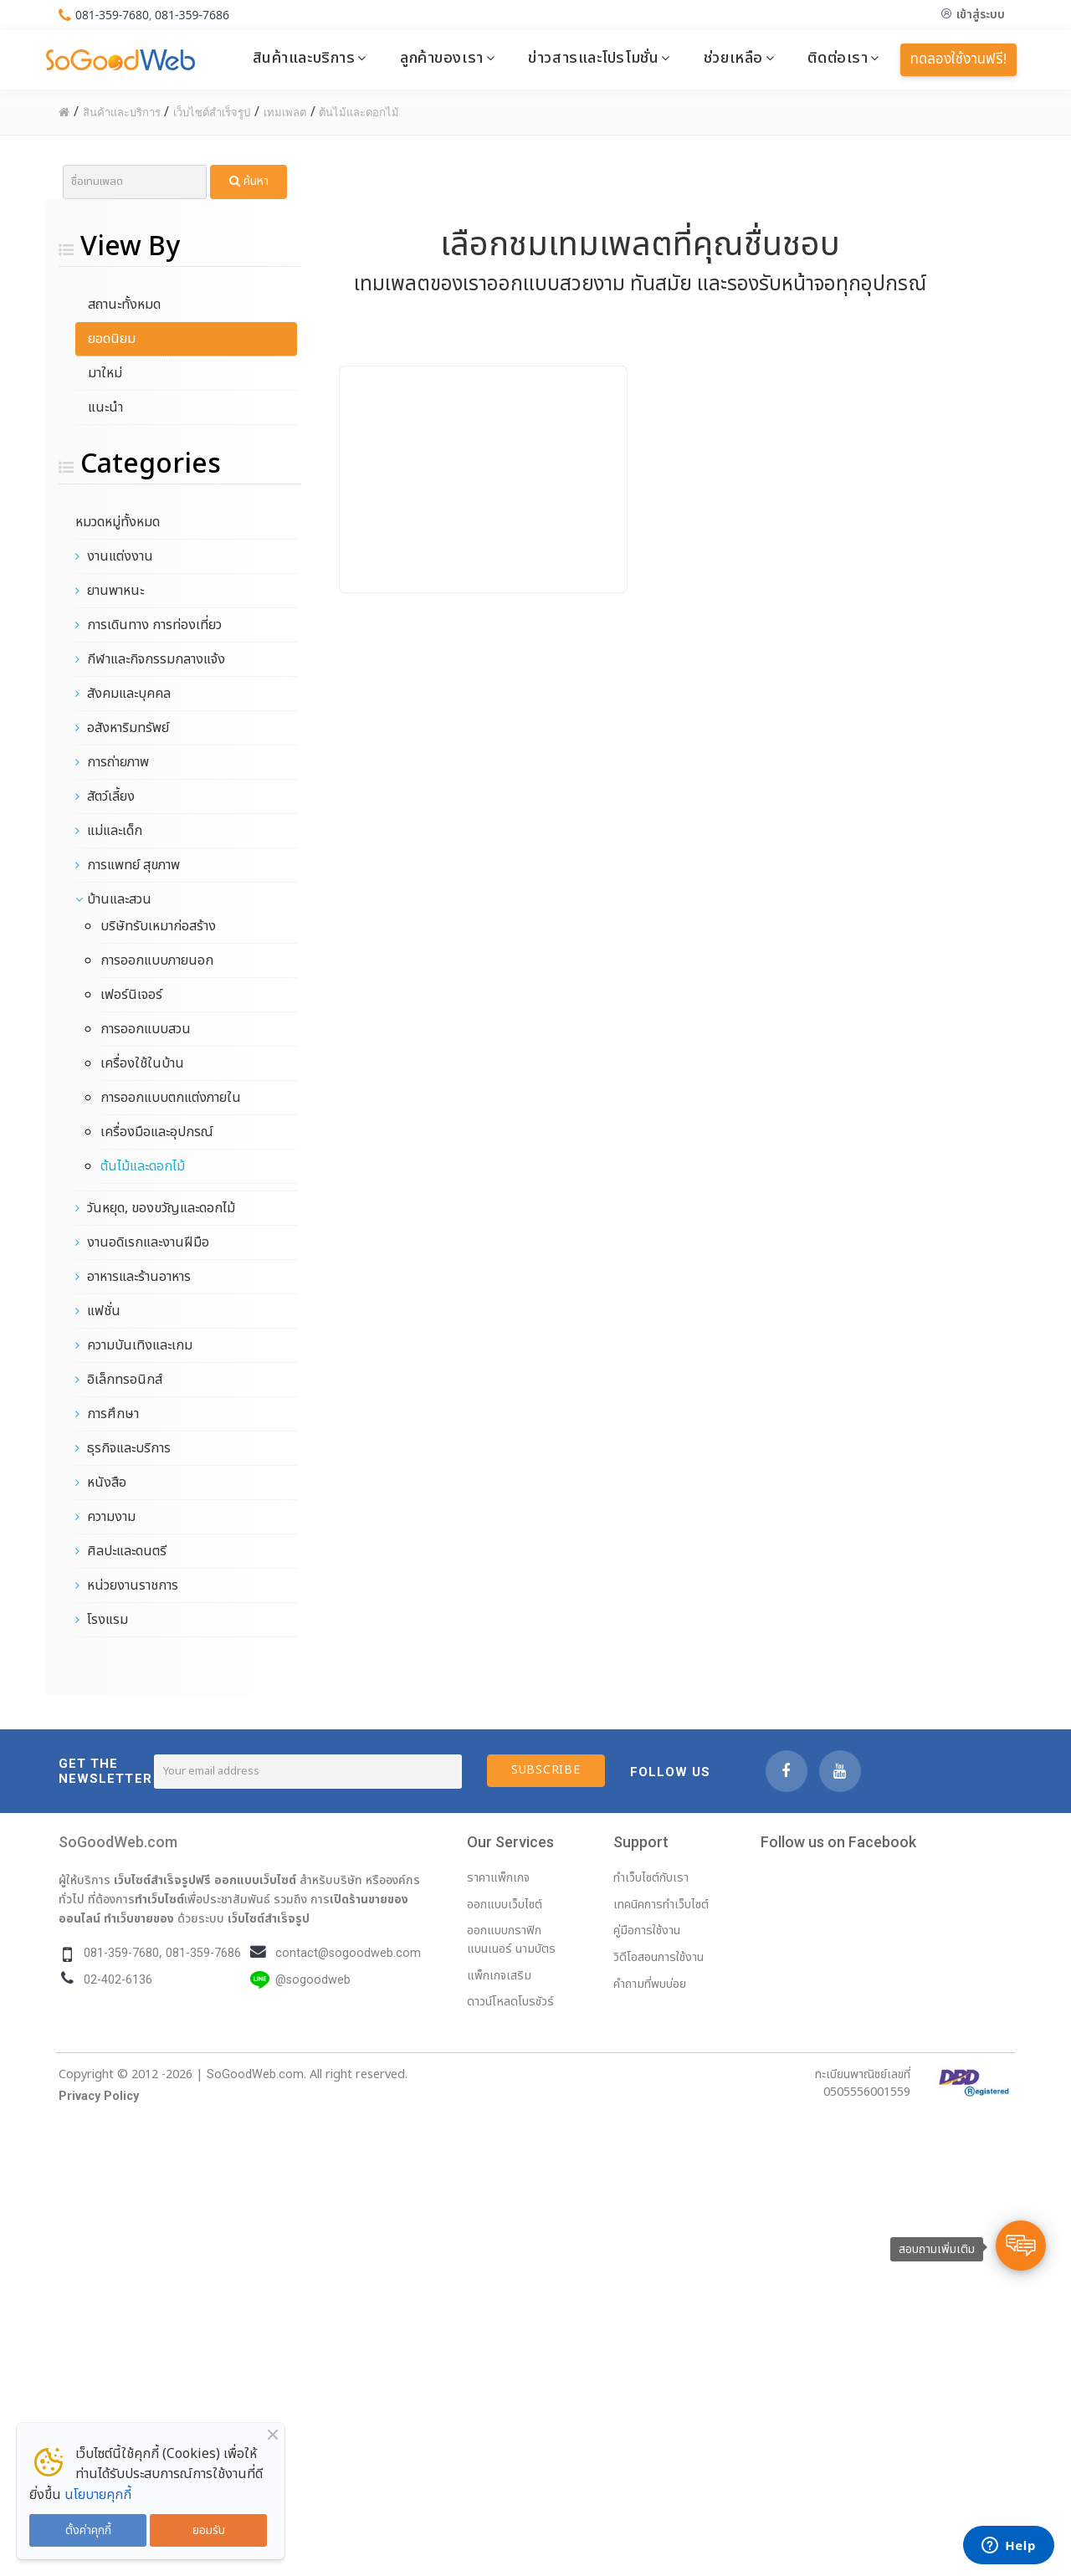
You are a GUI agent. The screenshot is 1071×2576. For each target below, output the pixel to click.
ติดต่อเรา (837, 57)
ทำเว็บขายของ (139, 1918)
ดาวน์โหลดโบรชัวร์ (510, 2002)
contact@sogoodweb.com (348, 1953)
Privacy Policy (99, 2096)
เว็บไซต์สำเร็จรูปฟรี (162, 1880)
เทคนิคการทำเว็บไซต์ (661, 1904)
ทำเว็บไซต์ (159, 1899)
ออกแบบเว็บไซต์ (255, 1880)
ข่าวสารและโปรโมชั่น (593, 57)
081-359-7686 (193, 15)
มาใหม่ (105, 373)
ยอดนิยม (112, 339)
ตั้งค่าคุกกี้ (88, 2530)
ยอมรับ (208, 2530)
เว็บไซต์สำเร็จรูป (269, 1918)
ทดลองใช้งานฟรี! (958, 59)
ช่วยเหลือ (733, 57)
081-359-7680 (112, 15)
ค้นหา (249, 181)
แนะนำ (105, 407)
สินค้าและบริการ (304, 57)
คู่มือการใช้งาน (646, 1930)
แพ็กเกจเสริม (499, 1976)
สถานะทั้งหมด (124, 304)
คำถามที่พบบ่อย (649, 1984)
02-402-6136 (118, 1980)
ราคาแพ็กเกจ (498, 1878)
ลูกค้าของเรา (442, 57)
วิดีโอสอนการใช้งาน (658, 1957)
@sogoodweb (313, 1980)
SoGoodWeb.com (118, 1842)
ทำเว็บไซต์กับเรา (651, 1878)
